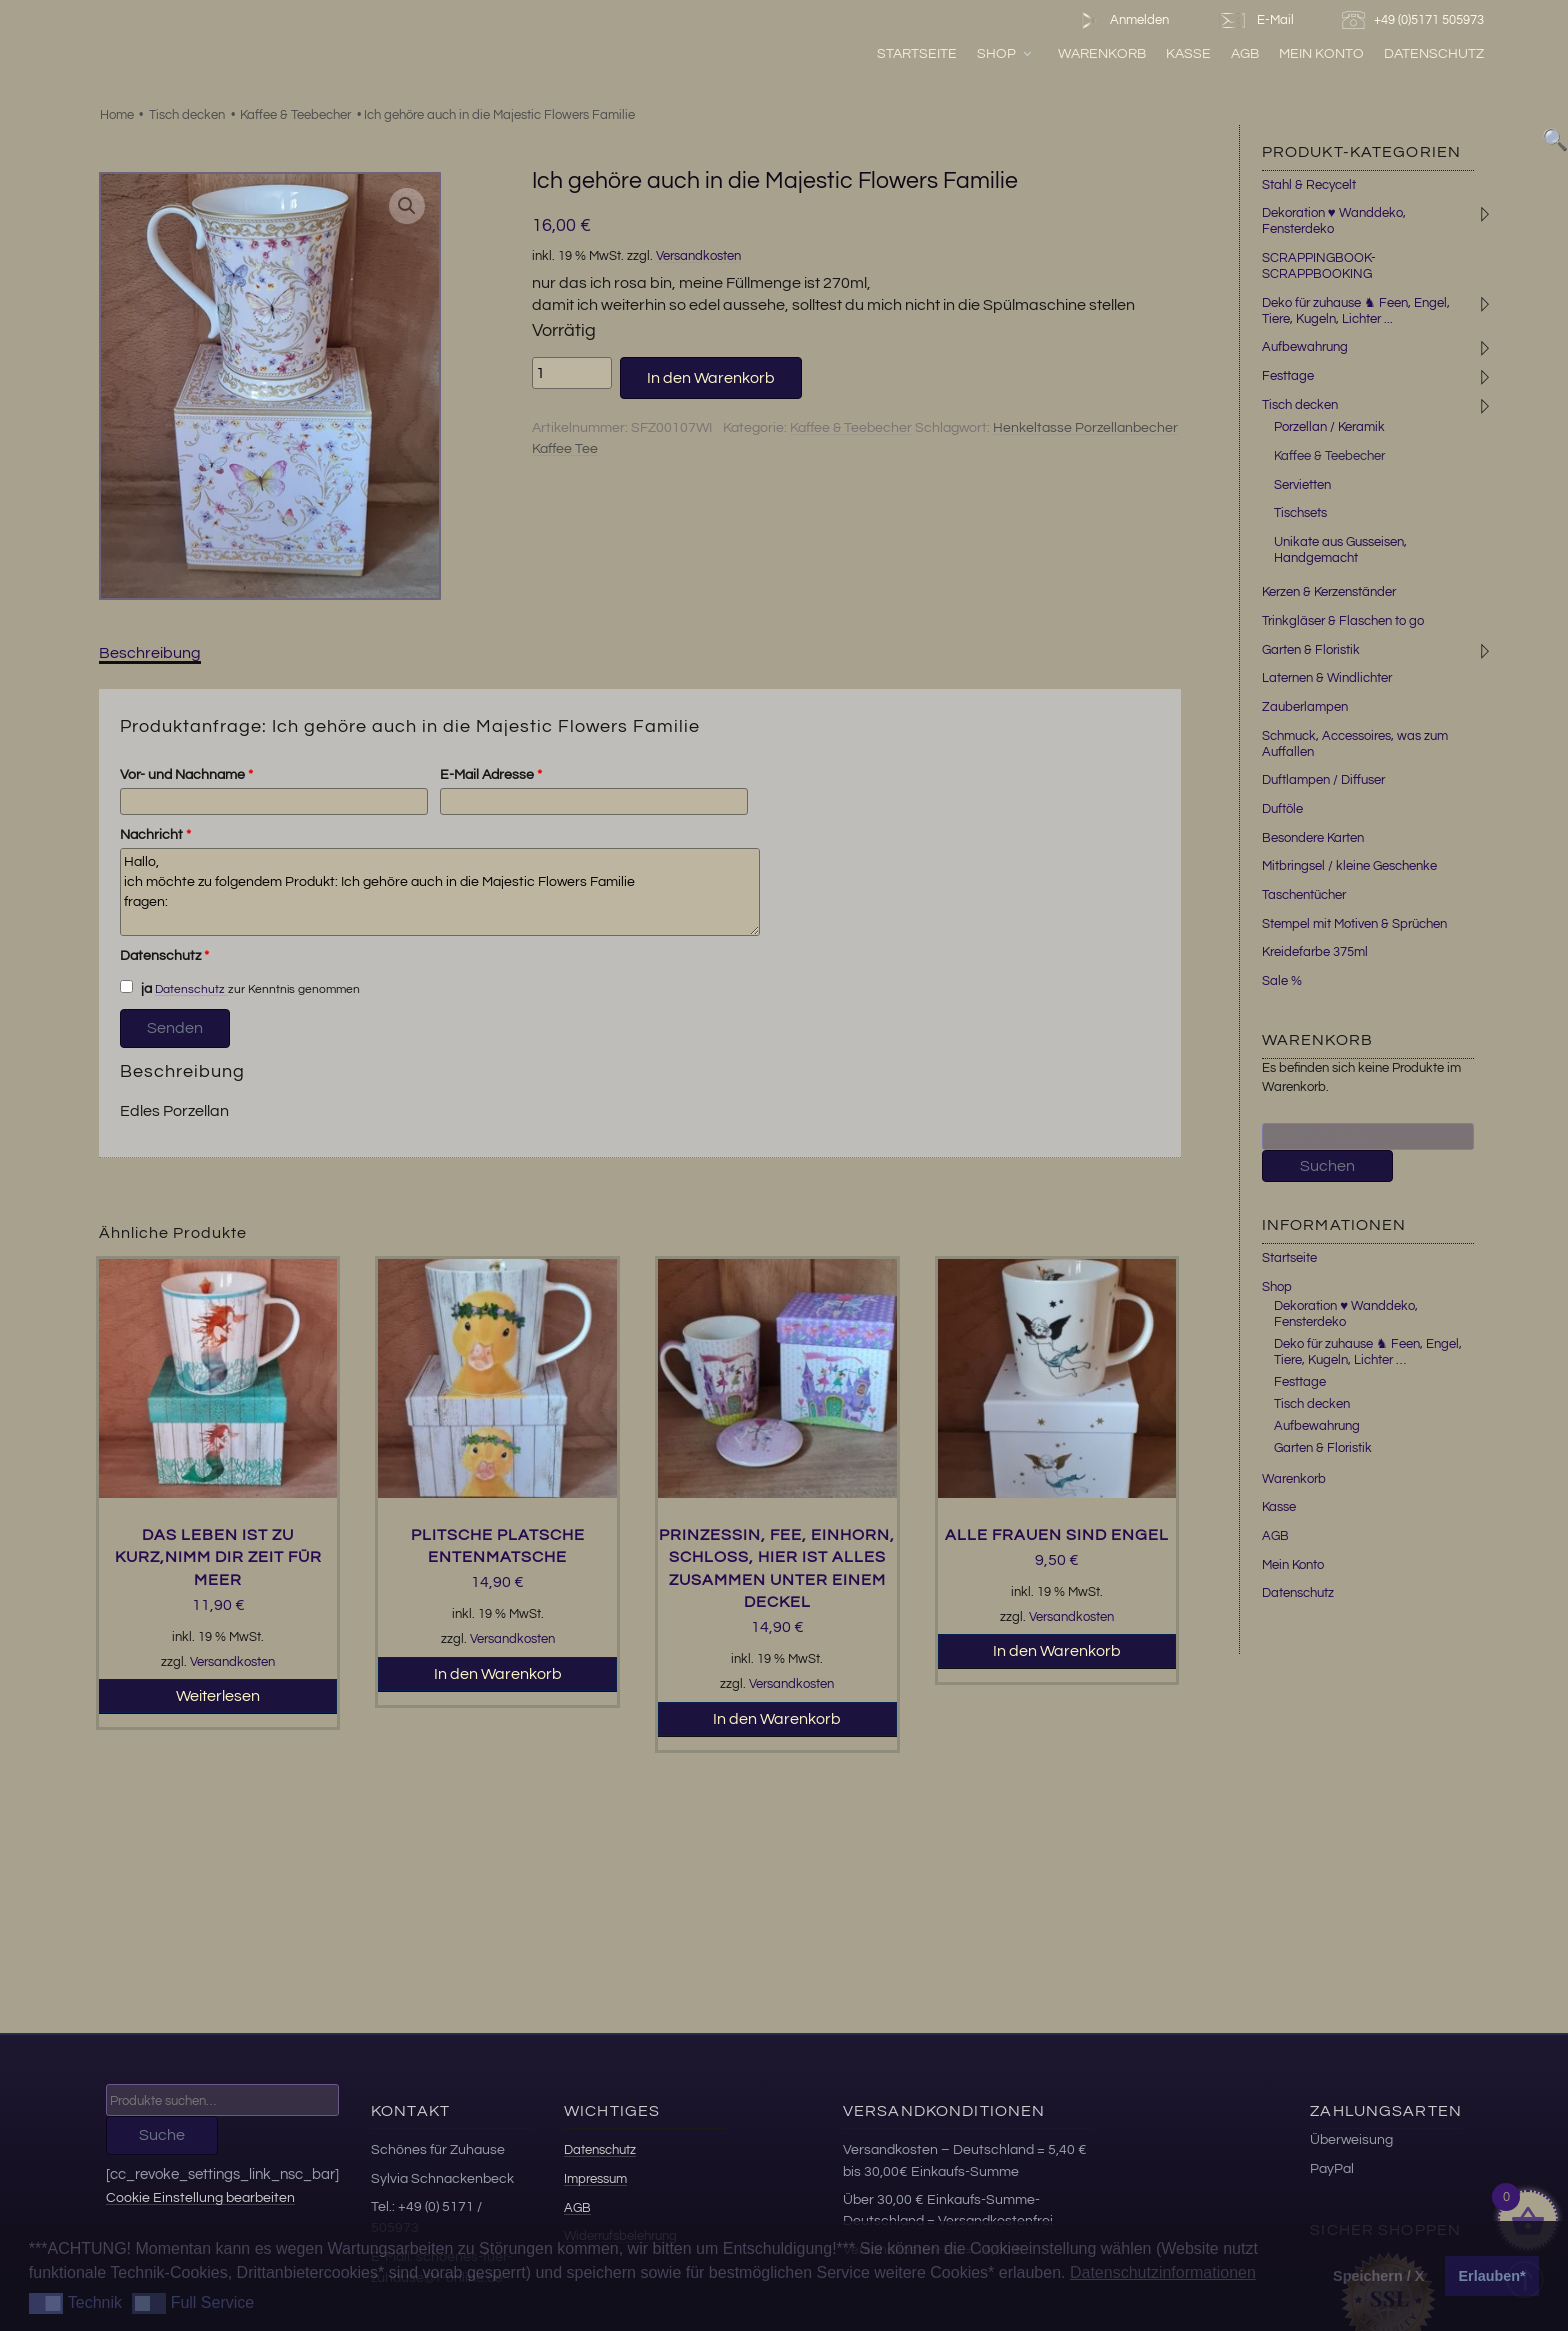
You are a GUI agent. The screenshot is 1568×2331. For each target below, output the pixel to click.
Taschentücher (1304, 895)
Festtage (1288, 376)
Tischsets (1300, 513)
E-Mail (1255, 20)
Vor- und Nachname (186, 775)
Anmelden (1120, 20)
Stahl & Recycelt (1309, 185)
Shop (1005, 53)
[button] (407, 206)
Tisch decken (187, 115)
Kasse (1188, 53)
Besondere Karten (1313, 838)
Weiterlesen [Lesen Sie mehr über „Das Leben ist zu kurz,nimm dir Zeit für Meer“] (218, 1696)
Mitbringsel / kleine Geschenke (1349, 866)
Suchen (1327, 1166)
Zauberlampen (1305, 707)
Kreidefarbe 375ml (1315, 952)
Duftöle (1282, 809)
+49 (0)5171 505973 (1415, 20)
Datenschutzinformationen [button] (1163, 2272)
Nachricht (155, 835)
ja (136, 988)
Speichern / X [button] (1378, 2276)
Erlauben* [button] (1492, 2276)
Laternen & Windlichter (1327, 678)
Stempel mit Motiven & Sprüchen (1354, 924)
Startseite (917, 53)
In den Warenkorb (711, 378)
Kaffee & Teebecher (295, 115)
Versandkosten (698, 256)
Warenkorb (1102, 53)
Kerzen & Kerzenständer (1329, 592)
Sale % (1282, 981)
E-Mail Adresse (491, 775)
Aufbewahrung (1305, 347)
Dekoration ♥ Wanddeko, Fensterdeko (1334, 221)
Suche (162, 2135)
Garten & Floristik (1311, 650)
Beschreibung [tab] (150, 653)
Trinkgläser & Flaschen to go (1343, 621)
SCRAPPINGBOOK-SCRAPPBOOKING (1319, 266)
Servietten (1302, 485)
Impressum (595, 2179)
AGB (1245, 53)
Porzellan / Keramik (1329, 427)
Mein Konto (1321, 53)
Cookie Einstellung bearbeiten (200, 2197)
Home (117, 115)
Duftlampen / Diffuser (1323, 780)
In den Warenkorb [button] (498, 1674)
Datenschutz (1434, 53)
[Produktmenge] (572, 373)
